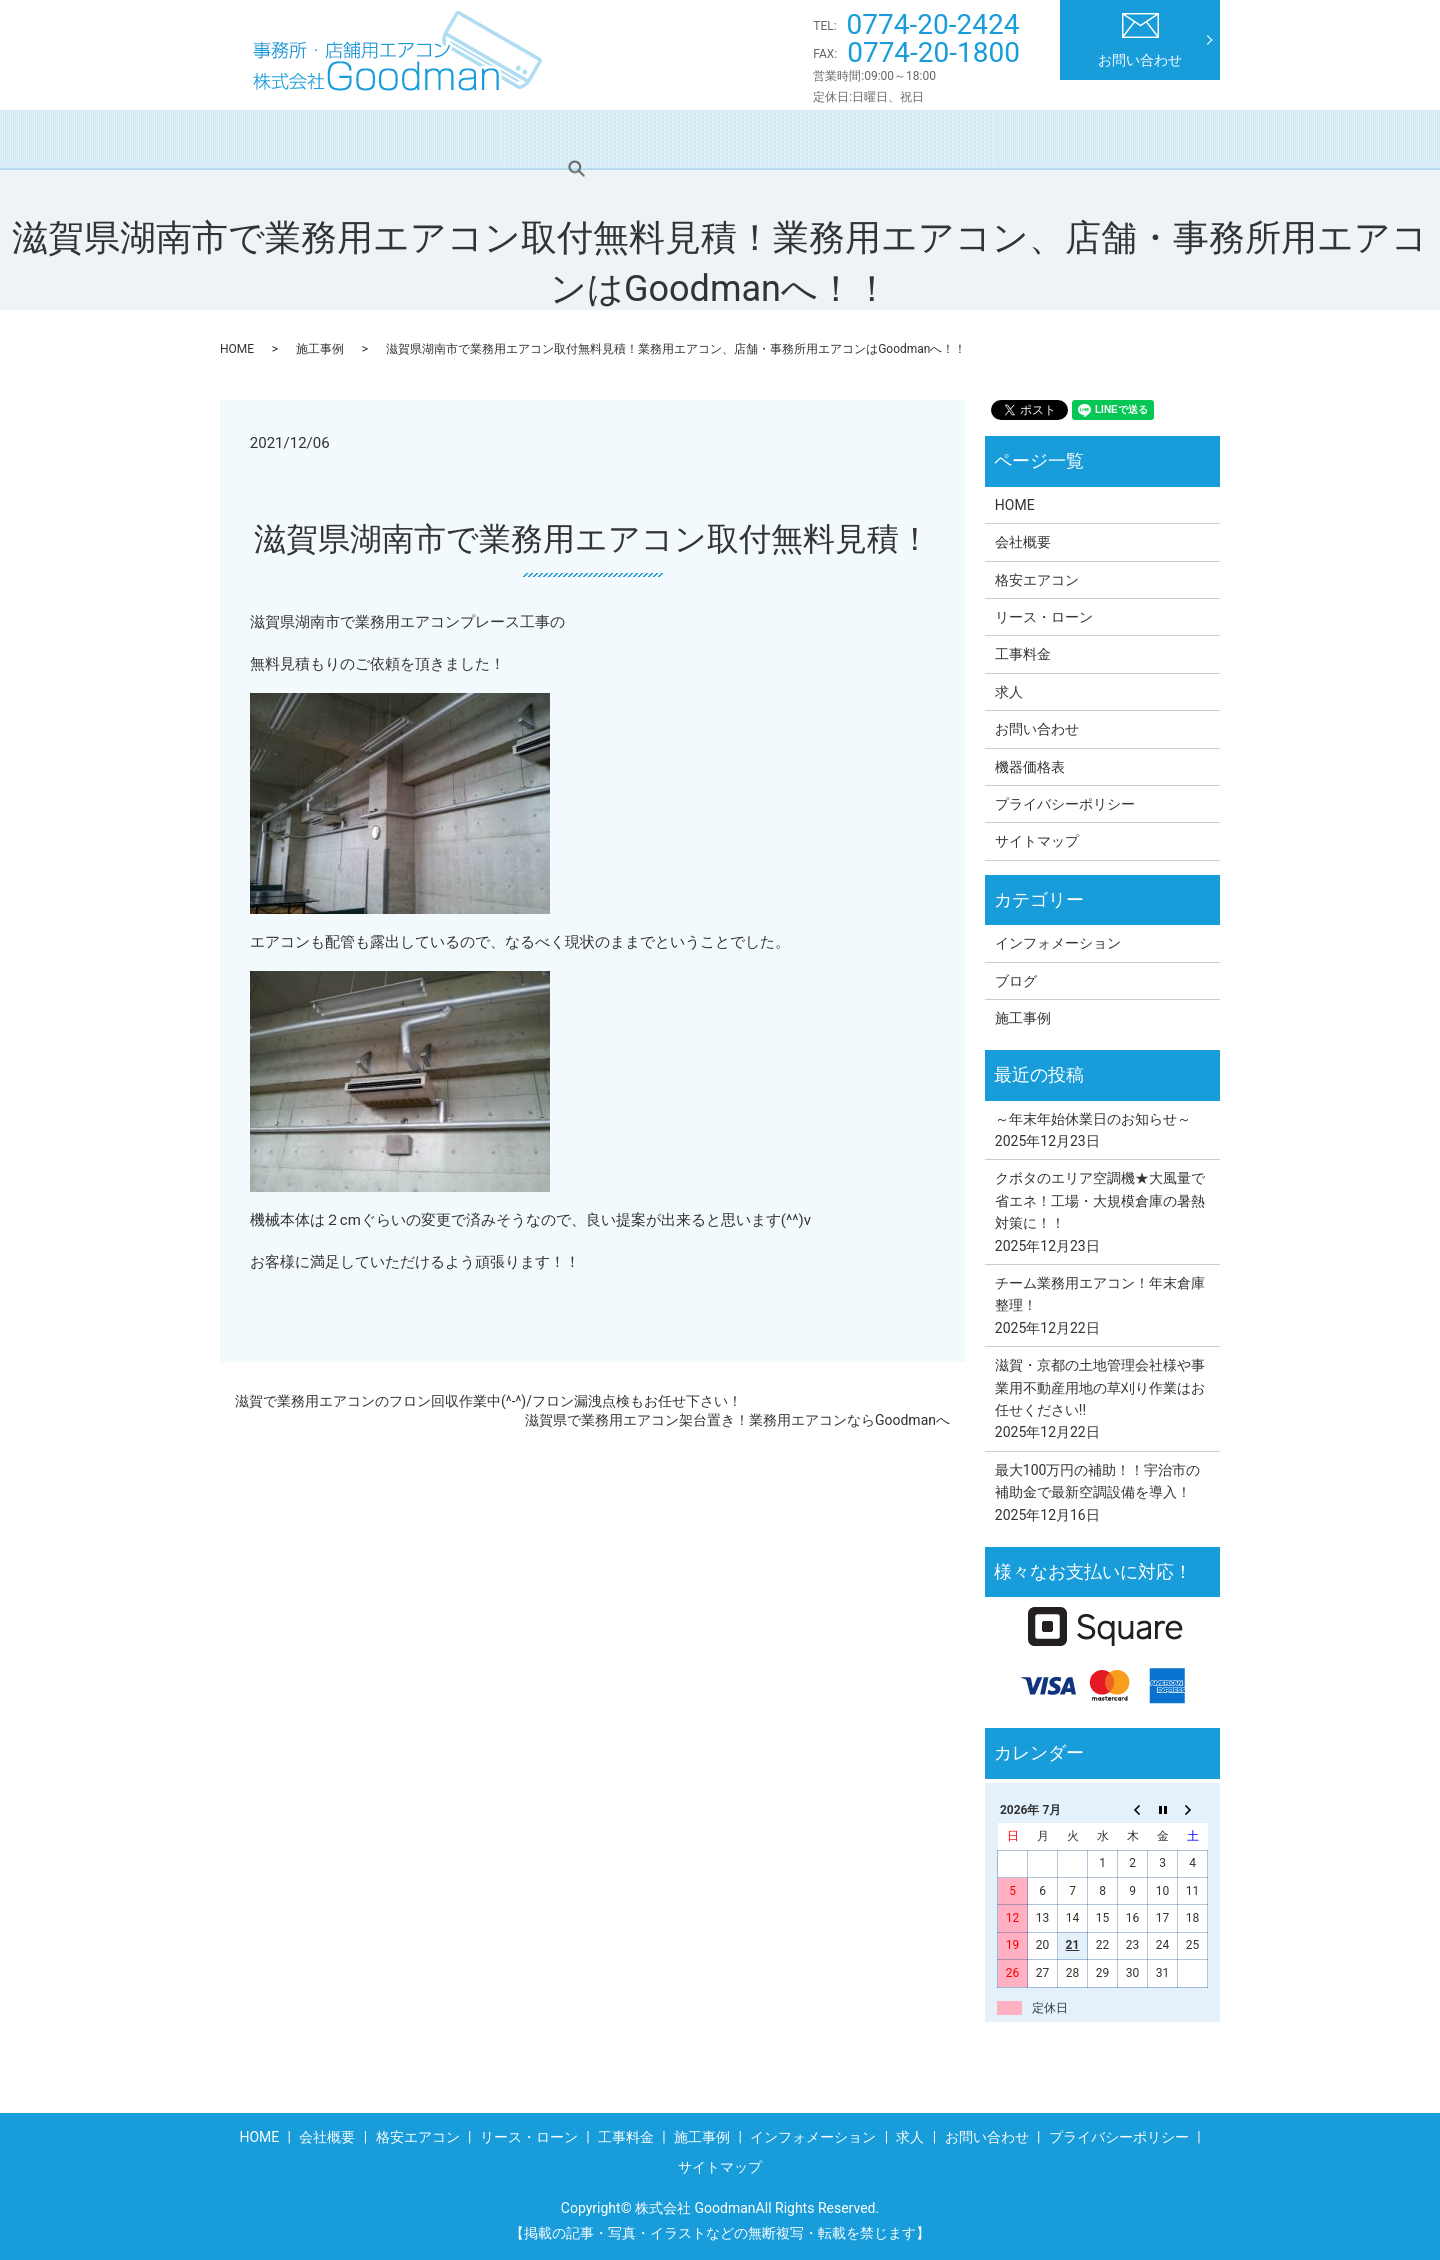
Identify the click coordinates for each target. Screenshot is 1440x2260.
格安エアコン (490, 139)
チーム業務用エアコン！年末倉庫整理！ (1100, 1294)
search (1179, 139)
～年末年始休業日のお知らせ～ (1093, 1119)
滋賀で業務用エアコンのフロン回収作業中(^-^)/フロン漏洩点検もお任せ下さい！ (488, 1401)
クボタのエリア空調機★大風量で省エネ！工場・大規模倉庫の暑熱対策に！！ (1100, 1200)
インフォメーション (984, 139)
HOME (282, 139)
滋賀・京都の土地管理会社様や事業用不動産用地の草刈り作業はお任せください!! (1100, 1387)
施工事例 (848, 139)
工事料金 (747, 139)
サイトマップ (1037, 841)
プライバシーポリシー (1065, 804)
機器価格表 (1030, 767)
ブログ (1016, 981)
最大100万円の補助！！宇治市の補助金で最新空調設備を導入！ (1098, 1481)
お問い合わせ (1140, 40)
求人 (1106, 139)
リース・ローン (625, 139)
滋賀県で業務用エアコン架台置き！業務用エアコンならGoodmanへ (737, 1420)
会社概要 (375, 139)
